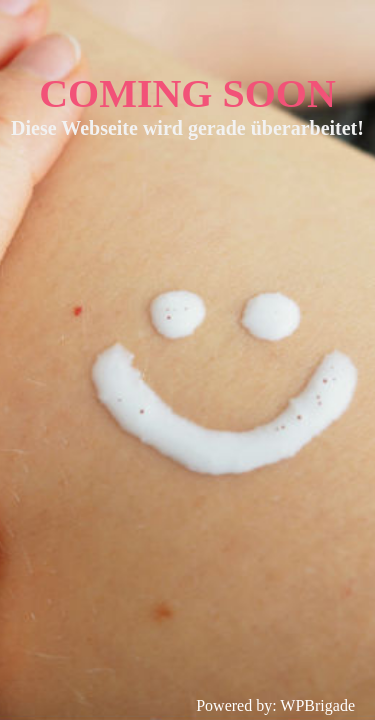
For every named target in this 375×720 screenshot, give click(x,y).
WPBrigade (317, 705)
